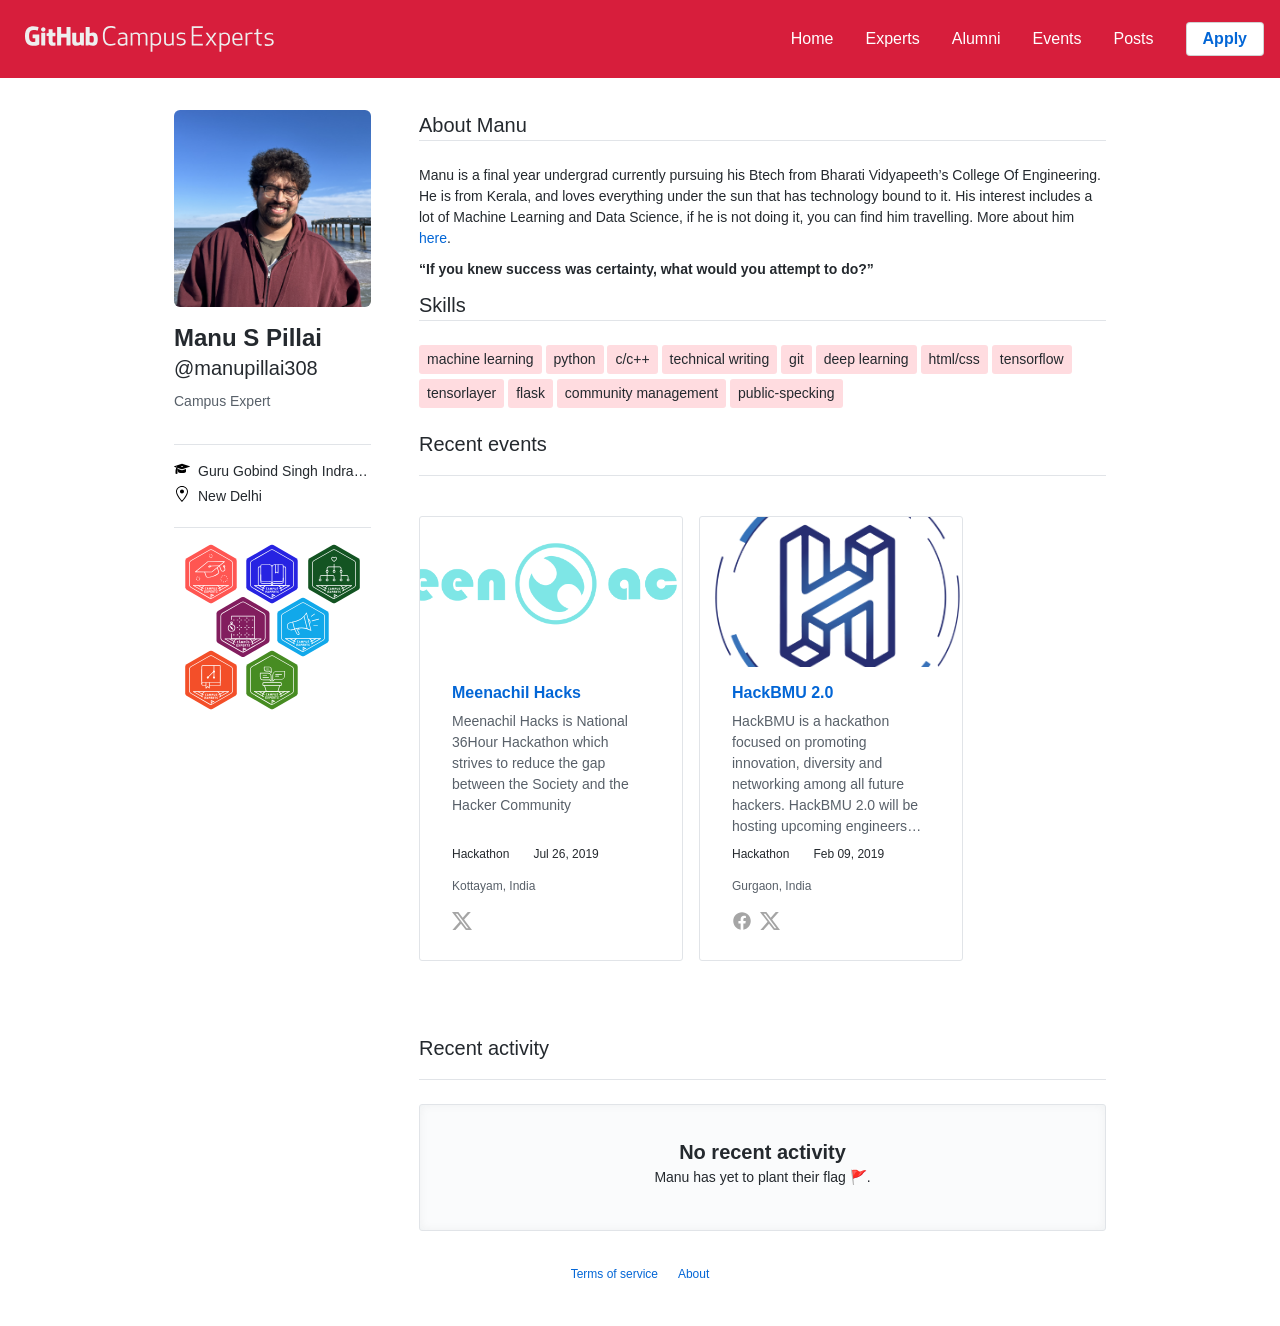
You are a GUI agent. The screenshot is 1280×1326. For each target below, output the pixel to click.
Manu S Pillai (248, 337)
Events (1057, 38)
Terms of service (614, 1274)
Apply (1225, 38)
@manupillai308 (246, 368)
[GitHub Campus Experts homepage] (152, 39)
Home (812, 38)
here (433, 238)
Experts (892, 38)
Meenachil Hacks (516, 692)
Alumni (976, 38)
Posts (1134, 38)
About (693, 1274)
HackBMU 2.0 (782, 692)
